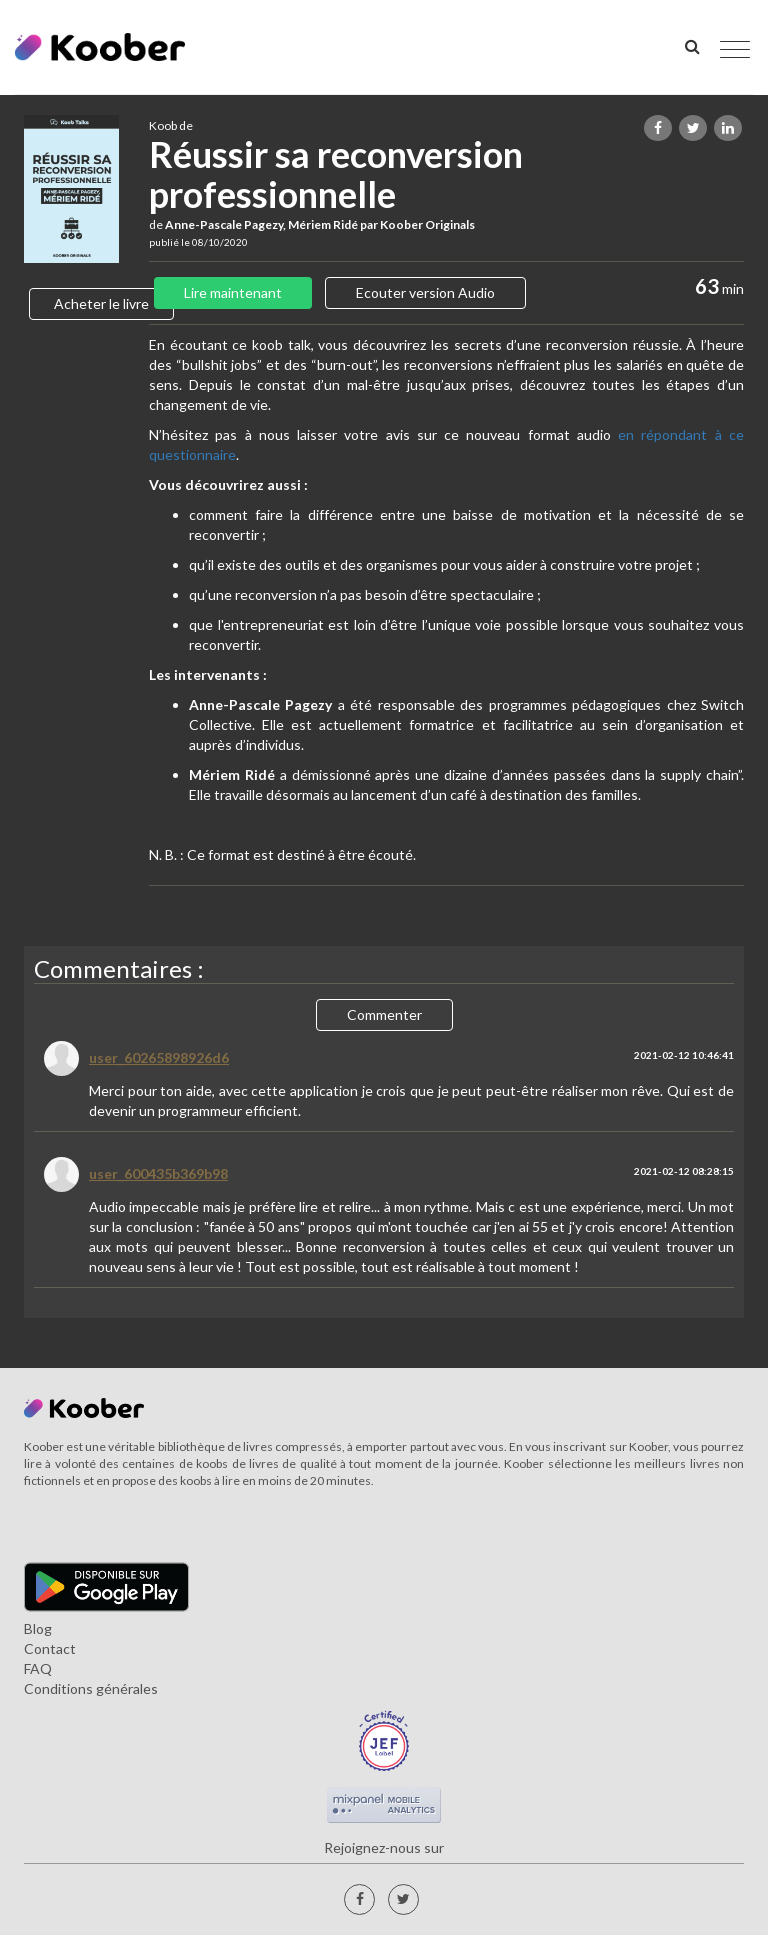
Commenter (384, 1014)
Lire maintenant (233, 292)
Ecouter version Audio (425, 292)
